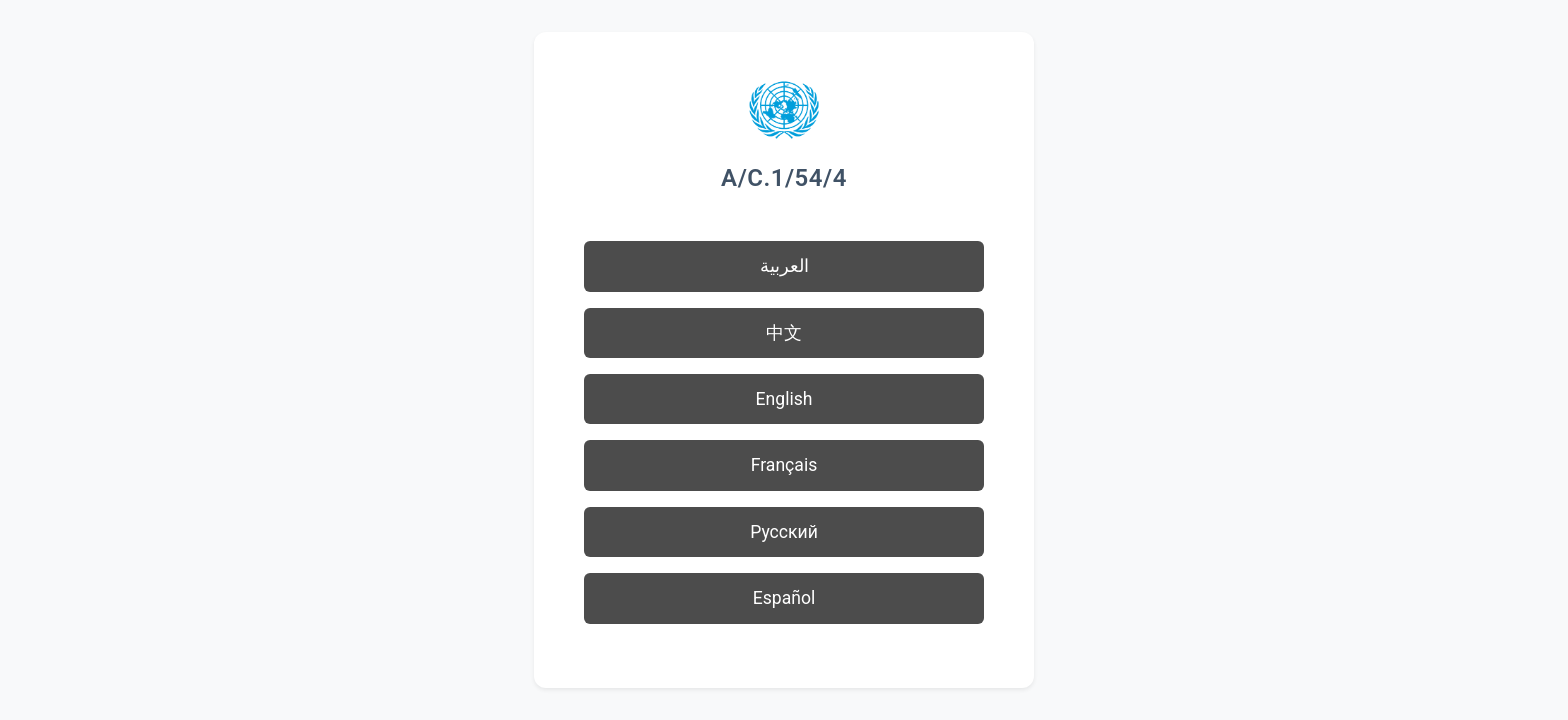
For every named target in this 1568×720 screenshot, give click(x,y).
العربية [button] (784, 266)
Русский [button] (784, 532)
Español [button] (784, 598)
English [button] (784, 399)
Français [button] (784, 465)
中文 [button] (784, 333)
